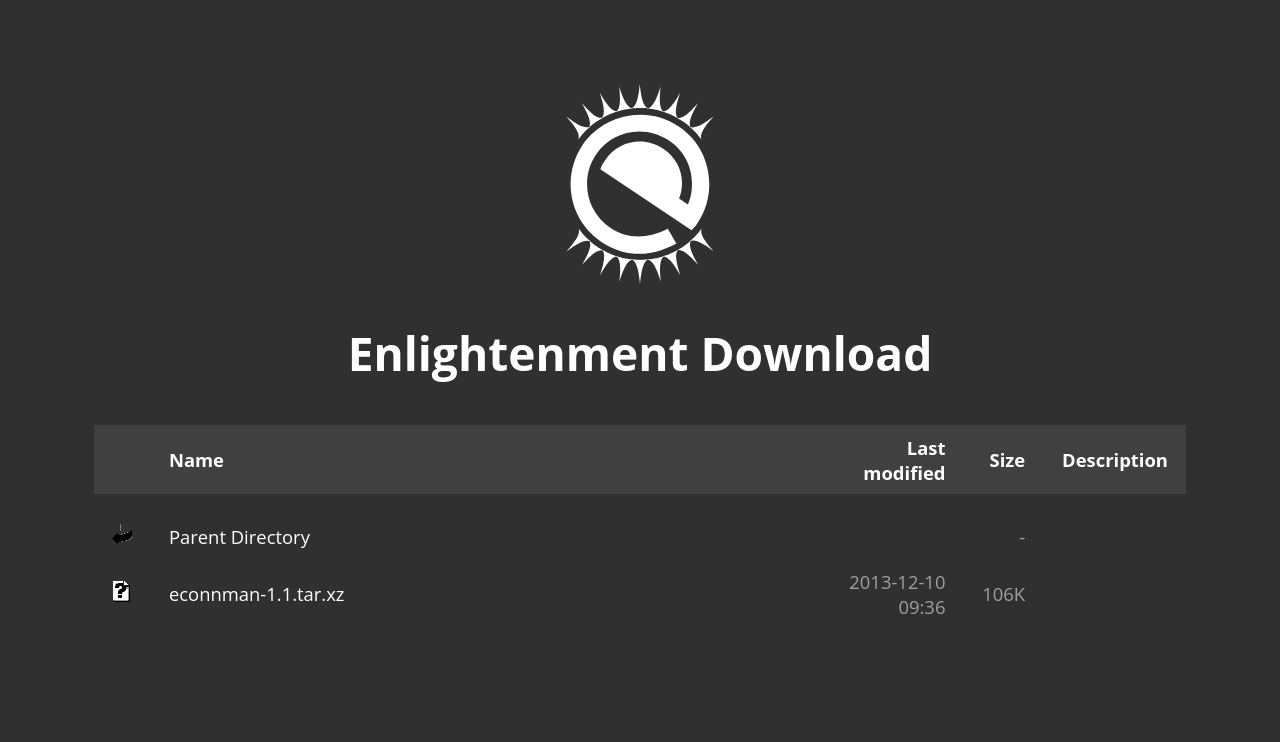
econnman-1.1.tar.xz (257, 593)
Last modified (904, 460)
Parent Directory (239, 536)
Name (196, 459)
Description (1115, 459)
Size (1008, 459)
